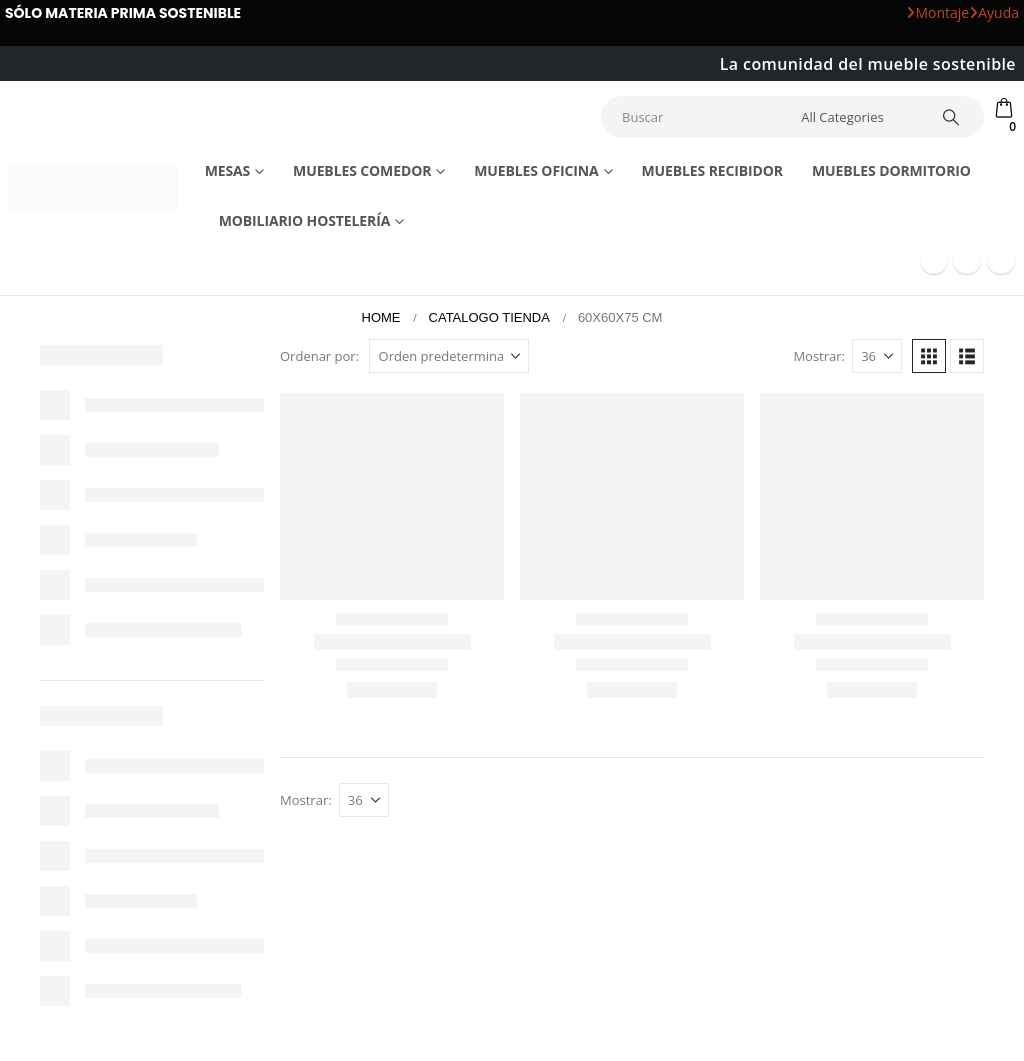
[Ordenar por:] (449, 356)
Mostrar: (819, 356)
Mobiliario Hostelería (305, 220)
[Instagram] (1001, 260)
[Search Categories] (857, 117)
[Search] (951, 117)
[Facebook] (934, 260)
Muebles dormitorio (891, 170)
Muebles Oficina (536, 170)
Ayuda (994, 12)
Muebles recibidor (712, 170)
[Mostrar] (877, 356)
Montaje (937, 12)
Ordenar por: (319, 356)
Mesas (228, 170)
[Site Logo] (93, 188)
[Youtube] (967, 260)
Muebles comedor (362, 170)
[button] (929, 356)
